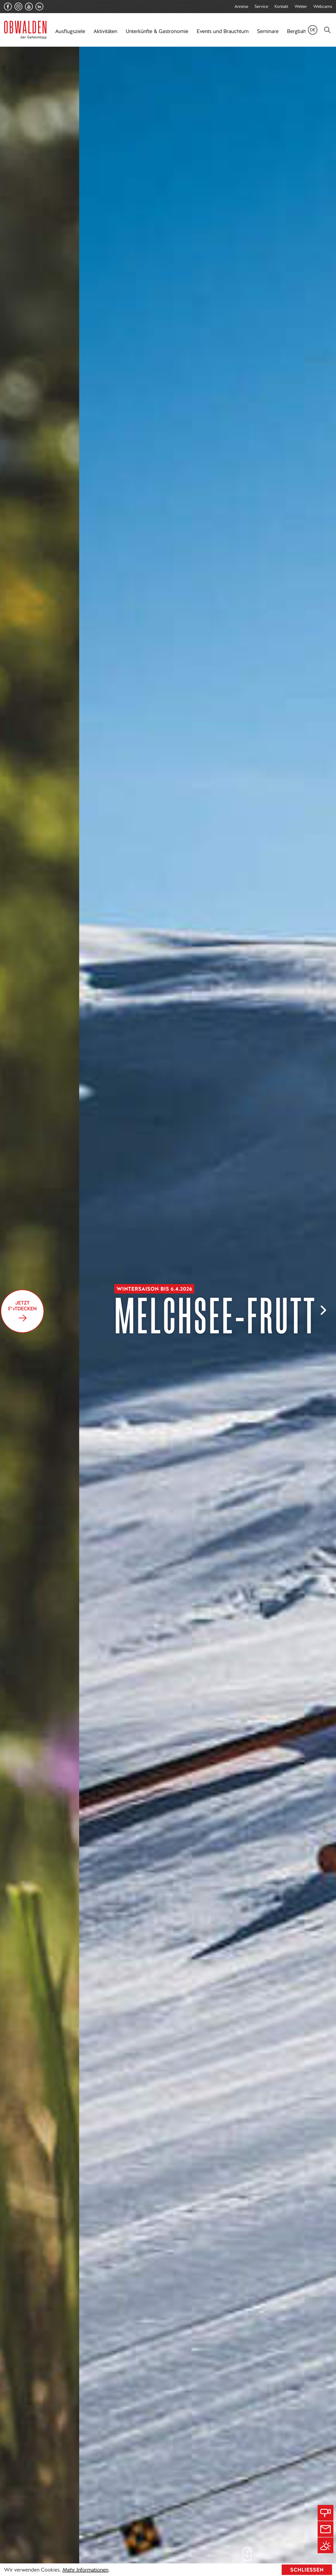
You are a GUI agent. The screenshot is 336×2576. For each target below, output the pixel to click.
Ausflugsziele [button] (70, 31)
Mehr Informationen (85, 2569)
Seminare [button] (268, 31)
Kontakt (281, 6)
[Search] (327, 30)
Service (261, 6)
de (313, 30)
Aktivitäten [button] (105, 31)
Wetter (301, 6)
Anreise (241, 6)
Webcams (322, 6)
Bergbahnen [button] (300, 31)
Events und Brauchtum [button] (223, 31)
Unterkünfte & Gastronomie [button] (156, 31)
